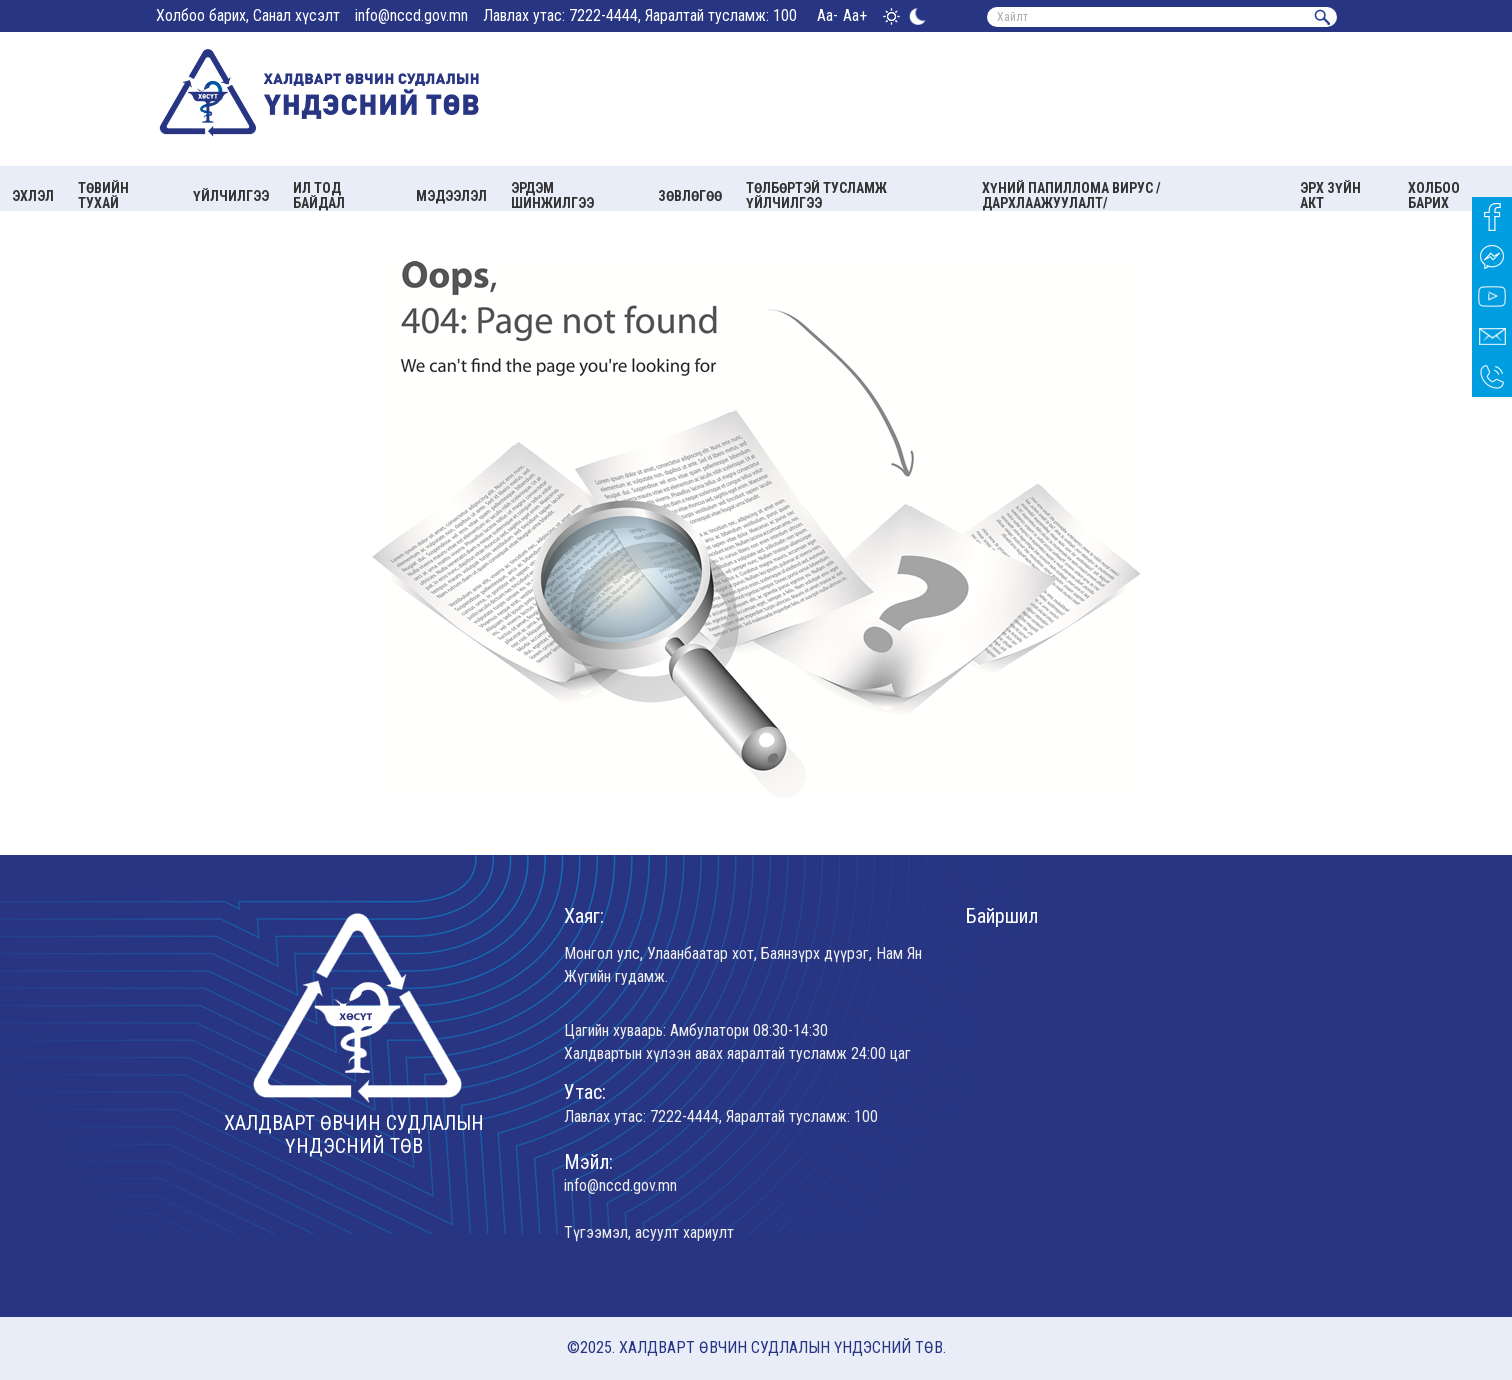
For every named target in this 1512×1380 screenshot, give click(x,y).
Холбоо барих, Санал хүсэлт (248, 15)
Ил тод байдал (319, 195)
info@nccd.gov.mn (411, 15)
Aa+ (855, 15)
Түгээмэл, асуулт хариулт (649, 1232)
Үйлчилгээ (231, 196)
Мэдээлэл (451, 196)
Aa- (827, 15)
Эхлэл (33, 196)
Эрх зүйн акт (1330, 195)
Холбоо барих (1434, 195)
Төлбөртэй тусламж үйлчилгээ (816, 195)
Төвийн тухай (103, 195)
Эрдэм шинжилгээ (552, 195)
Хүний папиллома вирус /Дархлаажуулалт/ (1071, 195)
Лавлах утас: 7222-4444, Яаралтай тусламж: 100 (640, 15)
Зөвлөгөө (690, 196)
